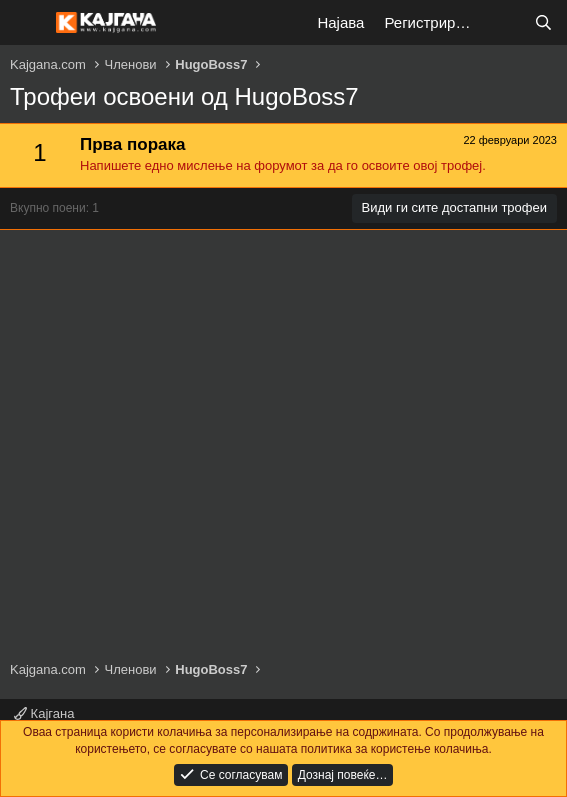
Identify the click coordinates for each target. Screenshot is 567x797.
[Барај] (543, 22)
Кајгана (44, 713)
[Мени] (27, 23)
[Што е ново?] (503, 22)
